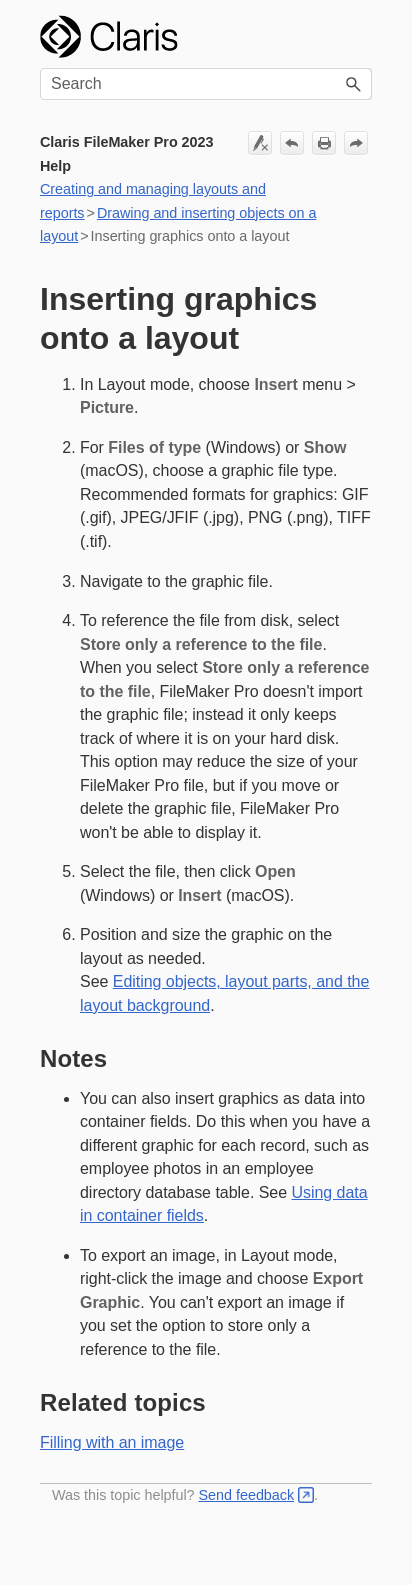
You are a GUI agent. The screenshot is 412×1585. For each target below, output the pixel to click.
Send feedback (247, 1495)
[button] (354, 84)
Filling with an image (112, 1442)
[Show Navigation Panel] (354, 37)
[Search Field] (206, 84)
